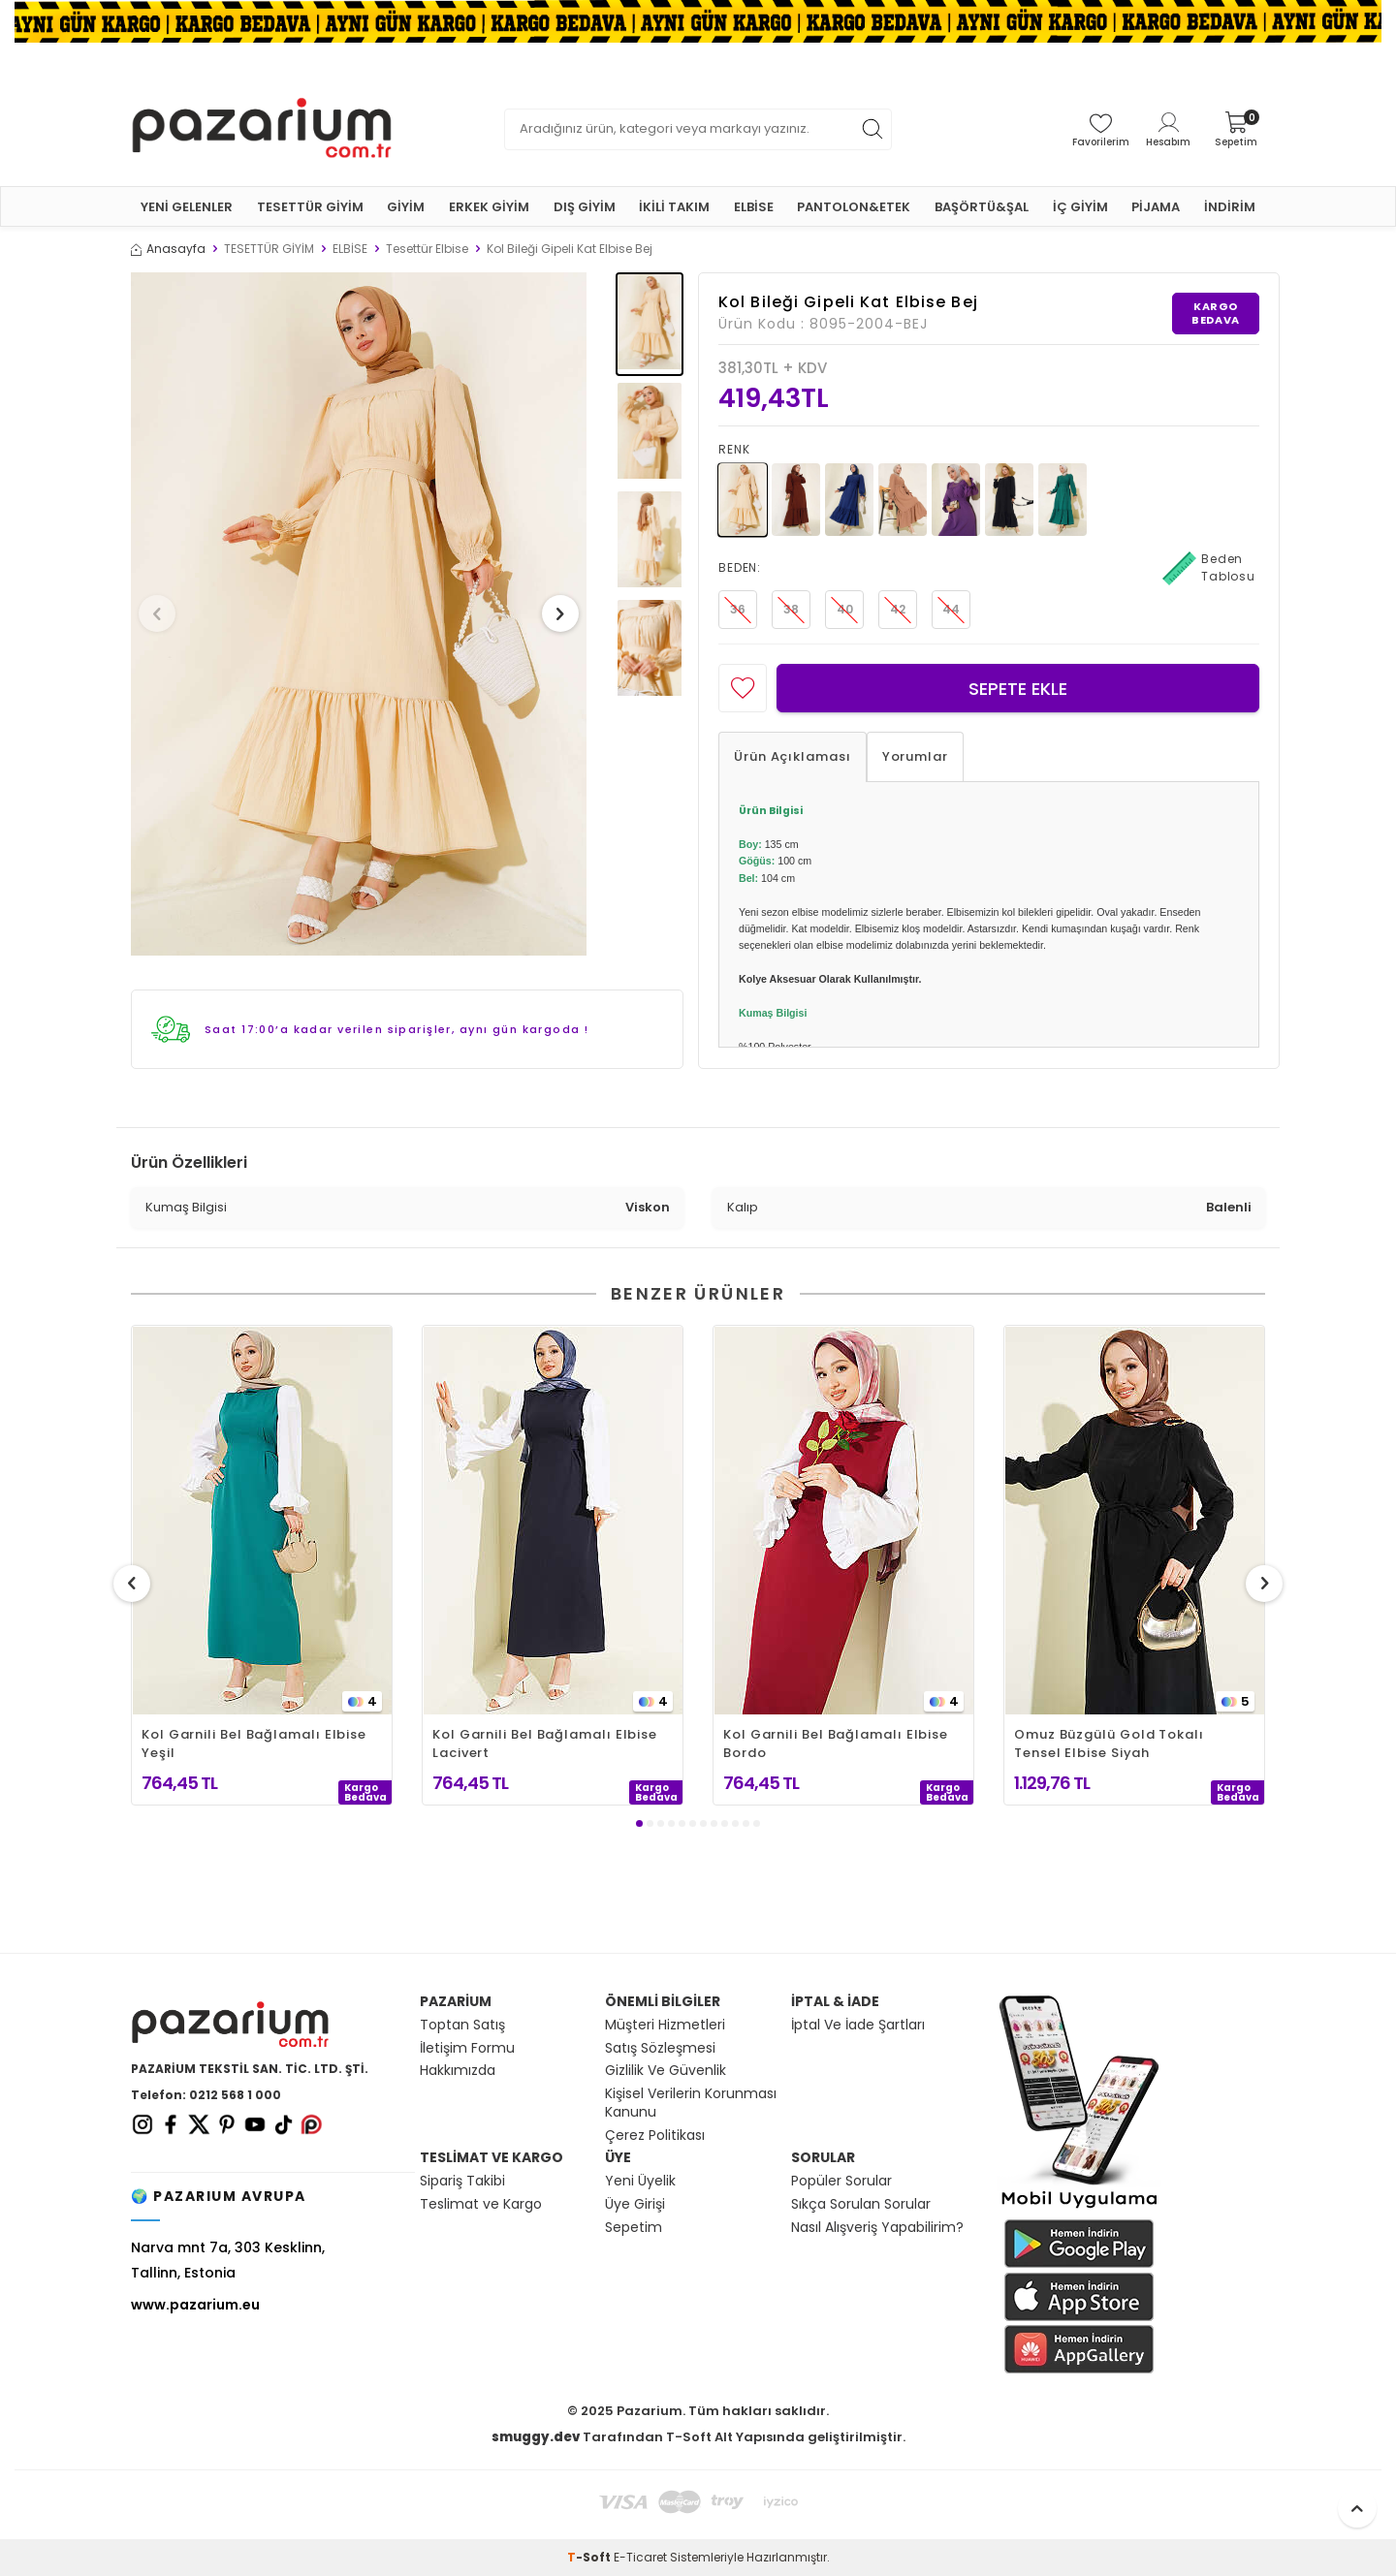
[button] (163, 613)
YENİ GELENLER (187, 207)
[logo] (262, 129)
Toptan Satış (462, 2025)
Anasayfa (168, 249)
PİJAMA (1155, 207)
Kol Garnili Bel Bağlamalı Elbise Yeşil (254, 1743)
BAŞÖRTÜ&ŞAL (982, 207)
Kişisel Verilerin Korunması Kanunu (691, 2103)
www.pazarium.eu (195, 2304)
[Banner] (698, 21)
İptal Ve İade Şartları (858, 2025)
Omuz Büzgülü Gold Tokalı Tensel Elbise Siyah (1109, 1743)
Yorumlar (915, 756)
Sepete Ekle (1017, 688)
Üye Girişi (635, 2204)
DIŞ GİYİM (585, 207)
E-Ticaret (640, 2557)
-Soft (590, 2557)
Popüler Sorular (841, 2181)
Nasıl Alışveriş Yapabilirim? (877, 2227)
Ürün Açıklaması (792, 756)
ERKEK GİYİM (489, 207)
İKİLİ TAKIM (674, 207)
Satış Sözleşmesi (660, 2048)
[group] (359, 614)
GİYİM (406, 207)
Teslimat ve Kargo (481, 2204)
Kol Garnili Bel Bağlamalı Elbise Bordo (835, 1743)
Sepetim (633, 2227)
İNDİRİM (1229, 207)
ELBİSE (754, 207)
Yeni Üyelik (640, 2181)
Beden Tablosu (1208, 567)
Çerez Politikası (655, 2135)
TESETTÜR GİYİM (310, 207)
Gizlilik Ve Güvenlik (665, 2070)
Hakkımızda (457, 2070)
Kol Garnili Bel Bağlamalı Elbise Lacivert (544, 1743)
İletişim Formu (467, 2048)
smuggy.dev (536, 2437)
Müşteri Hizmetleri (665, 2025)
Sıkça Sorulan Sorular (861, 2204)
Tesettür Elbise (427, 249)
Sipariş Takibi (462, 2181)
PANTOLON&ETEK (853, 207)
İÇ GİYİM (1080, 207)
